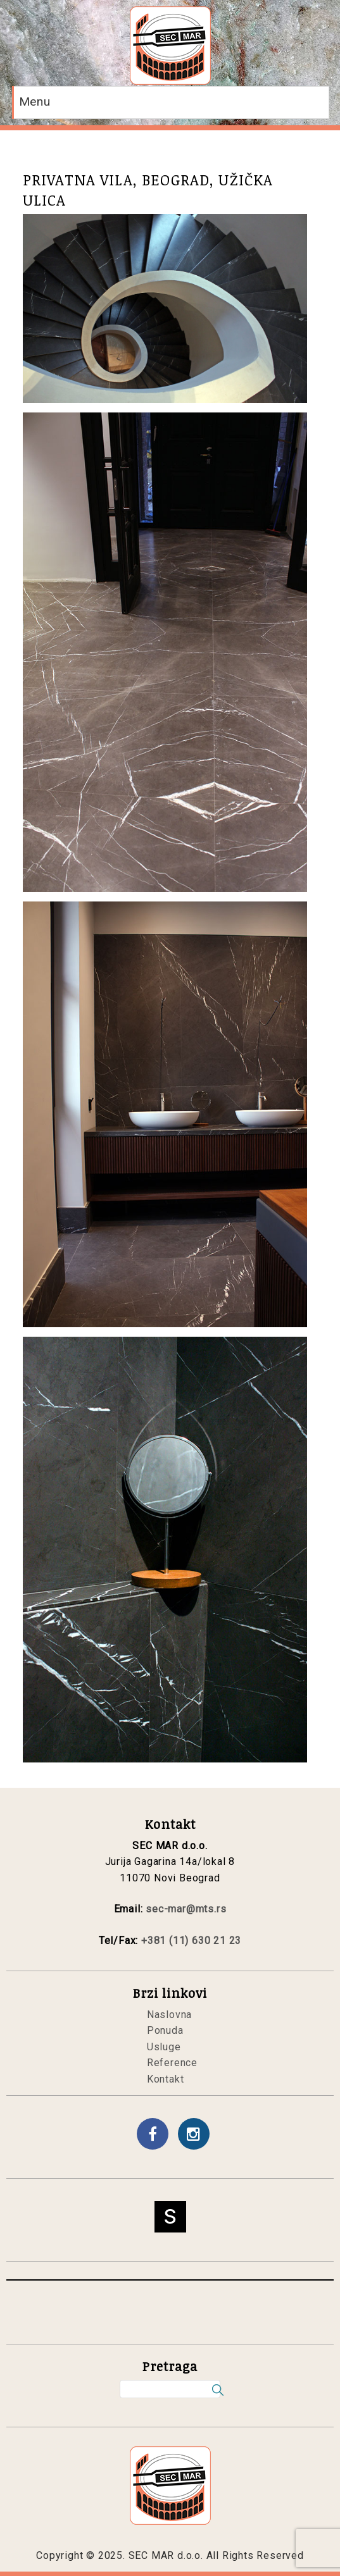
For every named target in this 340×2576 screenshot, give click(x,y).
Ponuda (165, 2030)
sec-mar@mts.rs (186, 1909)
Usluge (164, 2047)
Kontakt (165, 2079)
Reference (172, 2063)
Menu (35, 101)
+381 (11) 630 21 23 (191, 1941)
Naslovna (169, 2015)
